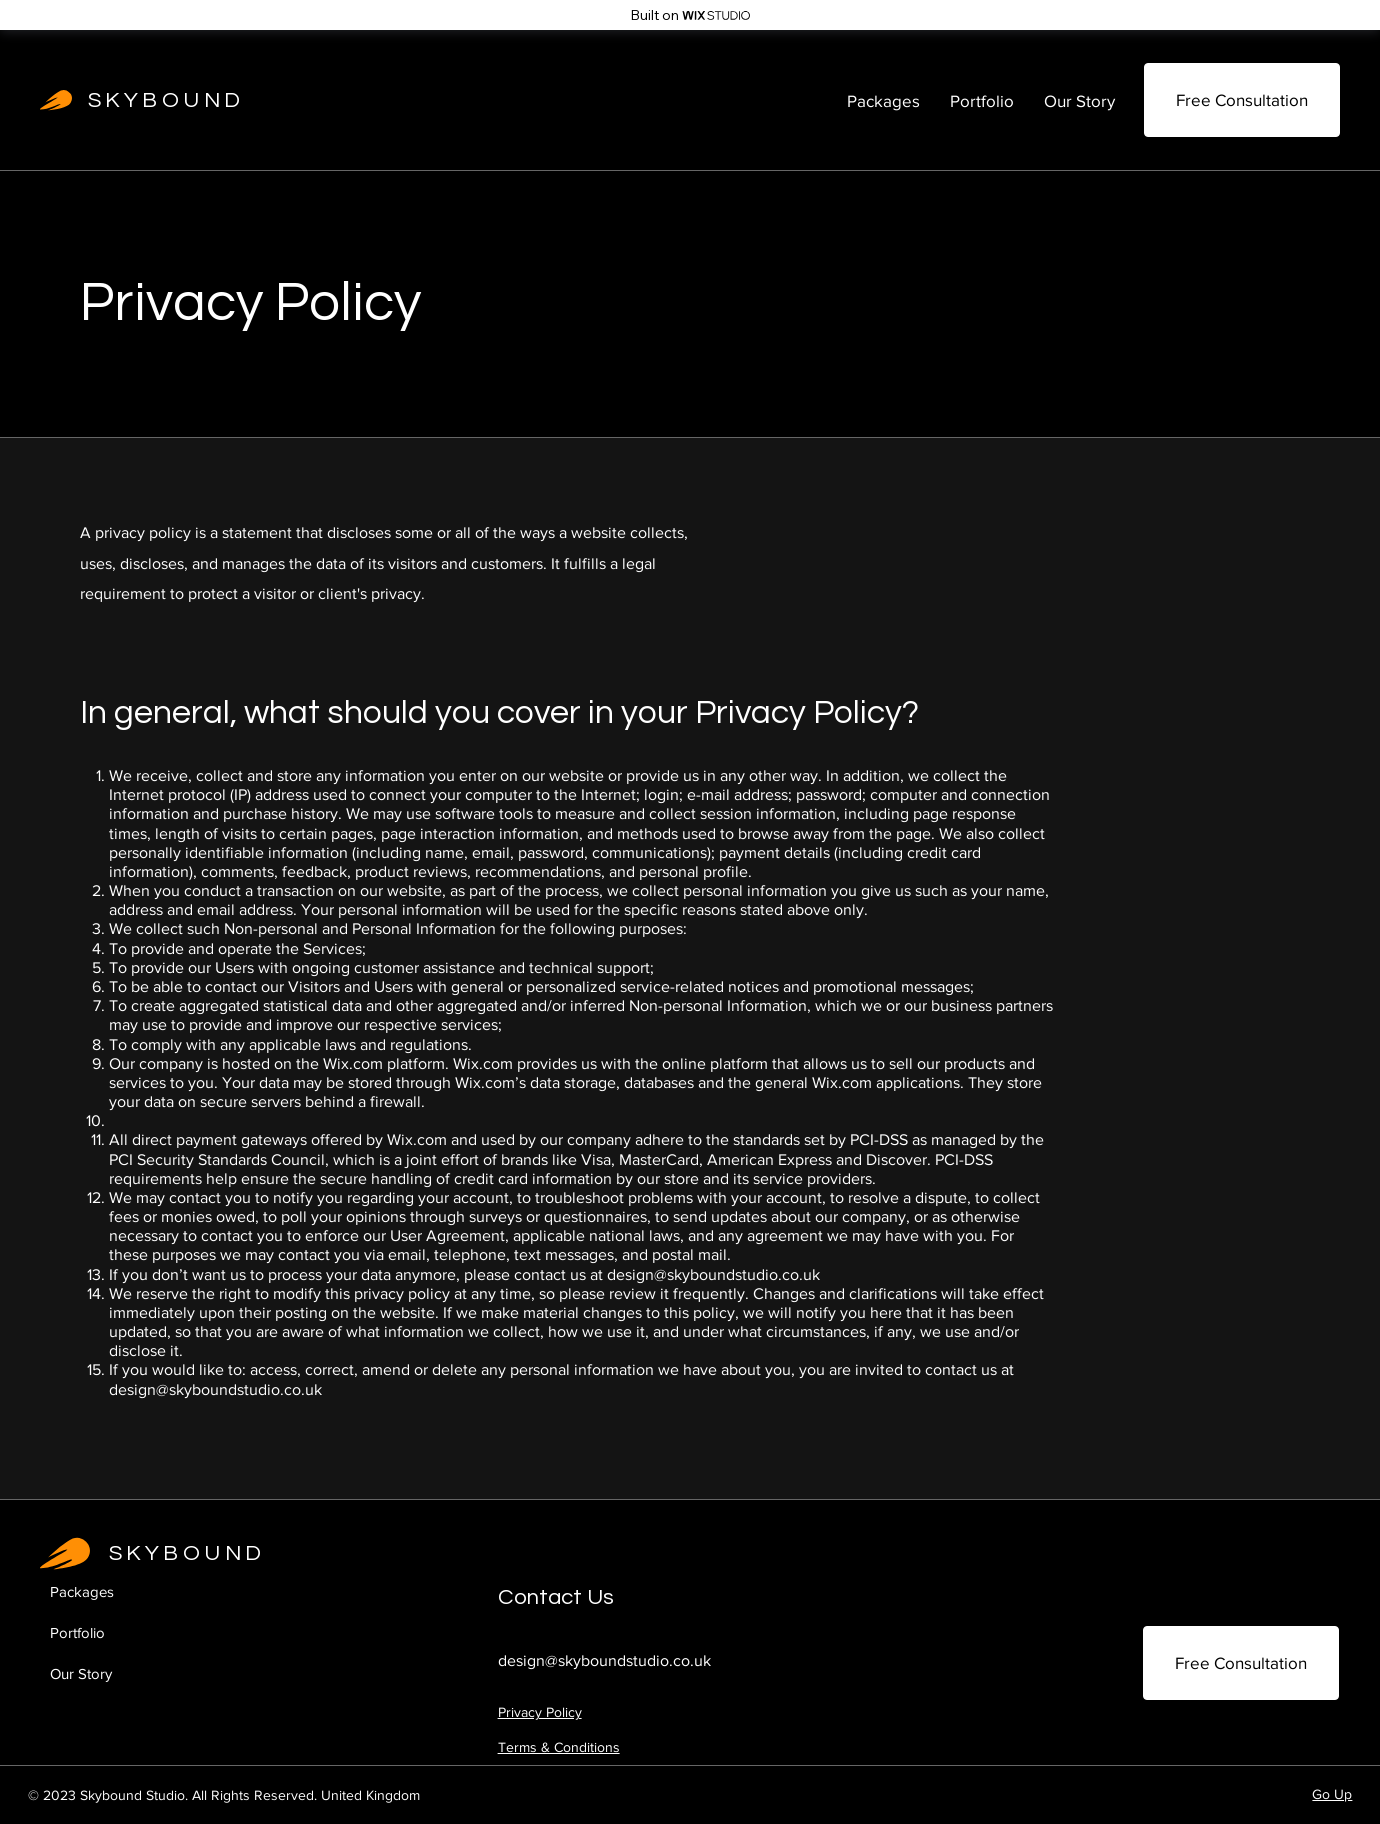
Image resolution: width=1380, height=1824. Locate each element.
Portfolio (77, 1632)
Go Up (1332, 1794)
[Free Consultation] (1242, 100)
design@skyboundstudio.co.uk (713, 1274)
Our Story (81, 1673)
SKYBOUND (166, 100)
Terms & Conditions (559, 1747)
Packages (82, 1591)
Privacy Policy (540, 1712)
